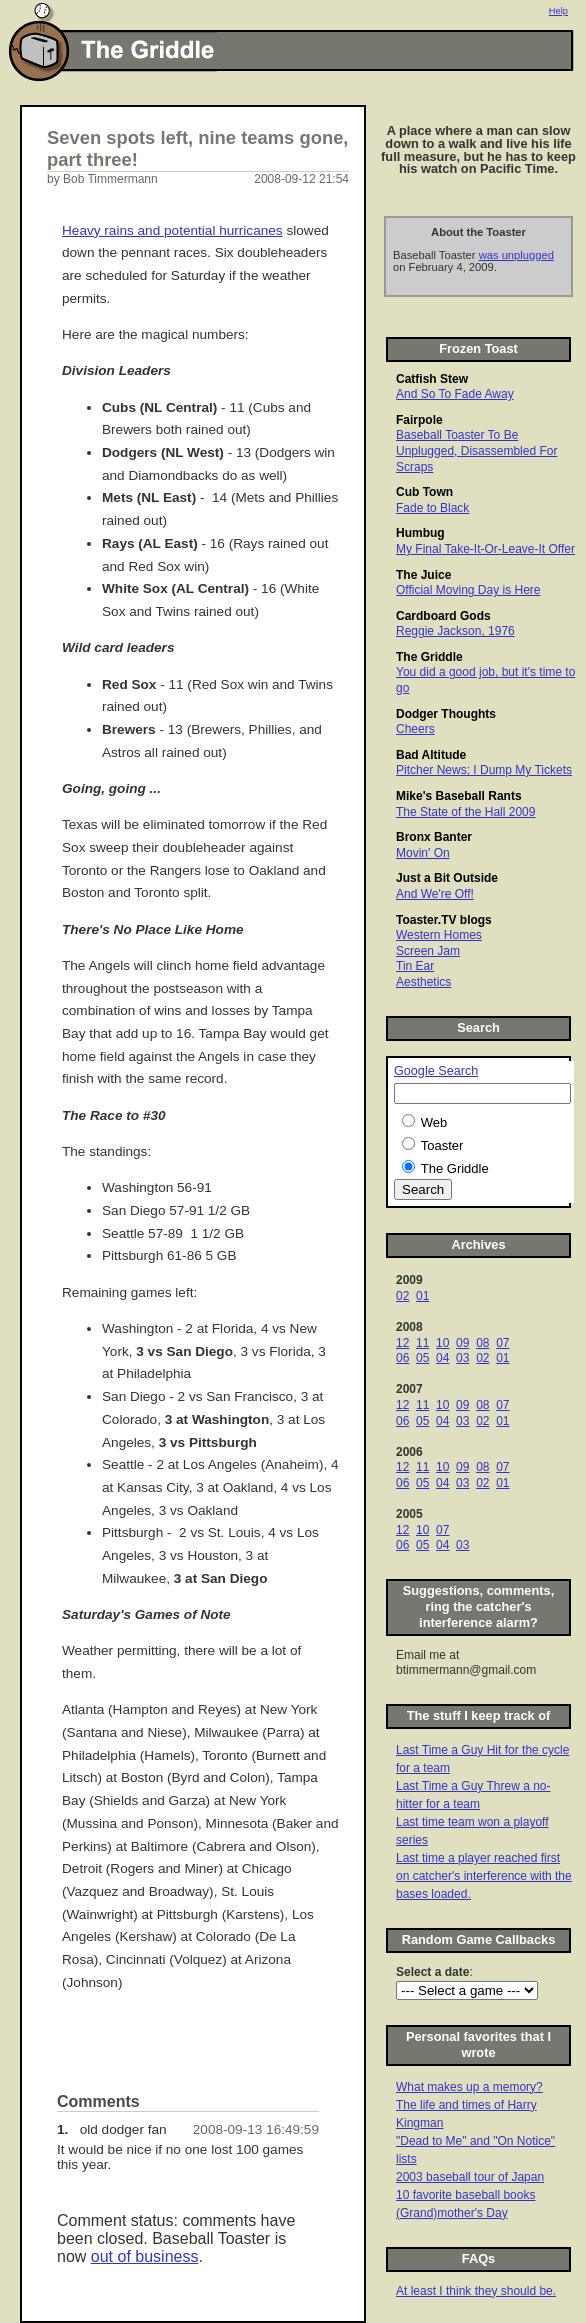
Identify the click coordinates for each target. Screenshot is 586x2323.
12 (402, 1343)
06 (402, 1358)
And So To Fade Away (455, 394)
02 (402, 1296)
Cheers (415, 729)
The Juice (423, 575)
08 (482, 1343)
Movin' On (423, 853)
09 (462, 1343)
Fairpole (419, 420)
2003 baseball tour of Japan (470, 2177)
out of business (145, 2256)
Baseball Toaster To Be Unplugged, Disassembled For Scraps (476, 450)
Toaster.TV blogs (444, 920)
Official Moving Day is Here (468, 590)
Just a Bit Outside (447, 878)
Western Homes (439, 935)
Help (558, 11)
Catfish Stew (432, 379)
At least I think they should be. (476, 2291)
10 (442, 1343)
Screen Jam (428, 951)
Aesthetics (423, 982)
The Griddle (429, 657)
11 (422, 1343)
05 (422, 1358)
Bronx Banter (434, 837)
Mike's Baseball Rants (459, 796)
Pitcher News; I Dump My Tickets (484, 770)
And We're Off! (435, 894)
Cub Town (424, 492)
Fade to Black (432, 508)
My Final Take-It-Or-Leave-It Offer (485, 549)
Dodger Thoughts (446, 714)
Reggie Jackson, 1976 (455, 631)
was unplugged (516, 255)
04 (442, 1358)
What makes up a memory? (469, 2087)
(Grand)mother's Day (452, 2213)
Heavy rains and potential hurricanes (172, 230)
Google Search (436, 1071)
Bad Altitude (431, 755)
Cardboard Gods (443, 616)
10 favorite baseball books (465, 2195)
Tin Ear (415, 966)
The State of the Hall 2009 (465, 812)
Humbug (420, 533)
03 (462, 1358)
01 (422, 1296)
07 (502, 1343)
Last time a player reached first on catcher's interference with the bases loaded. (484, 1876)
